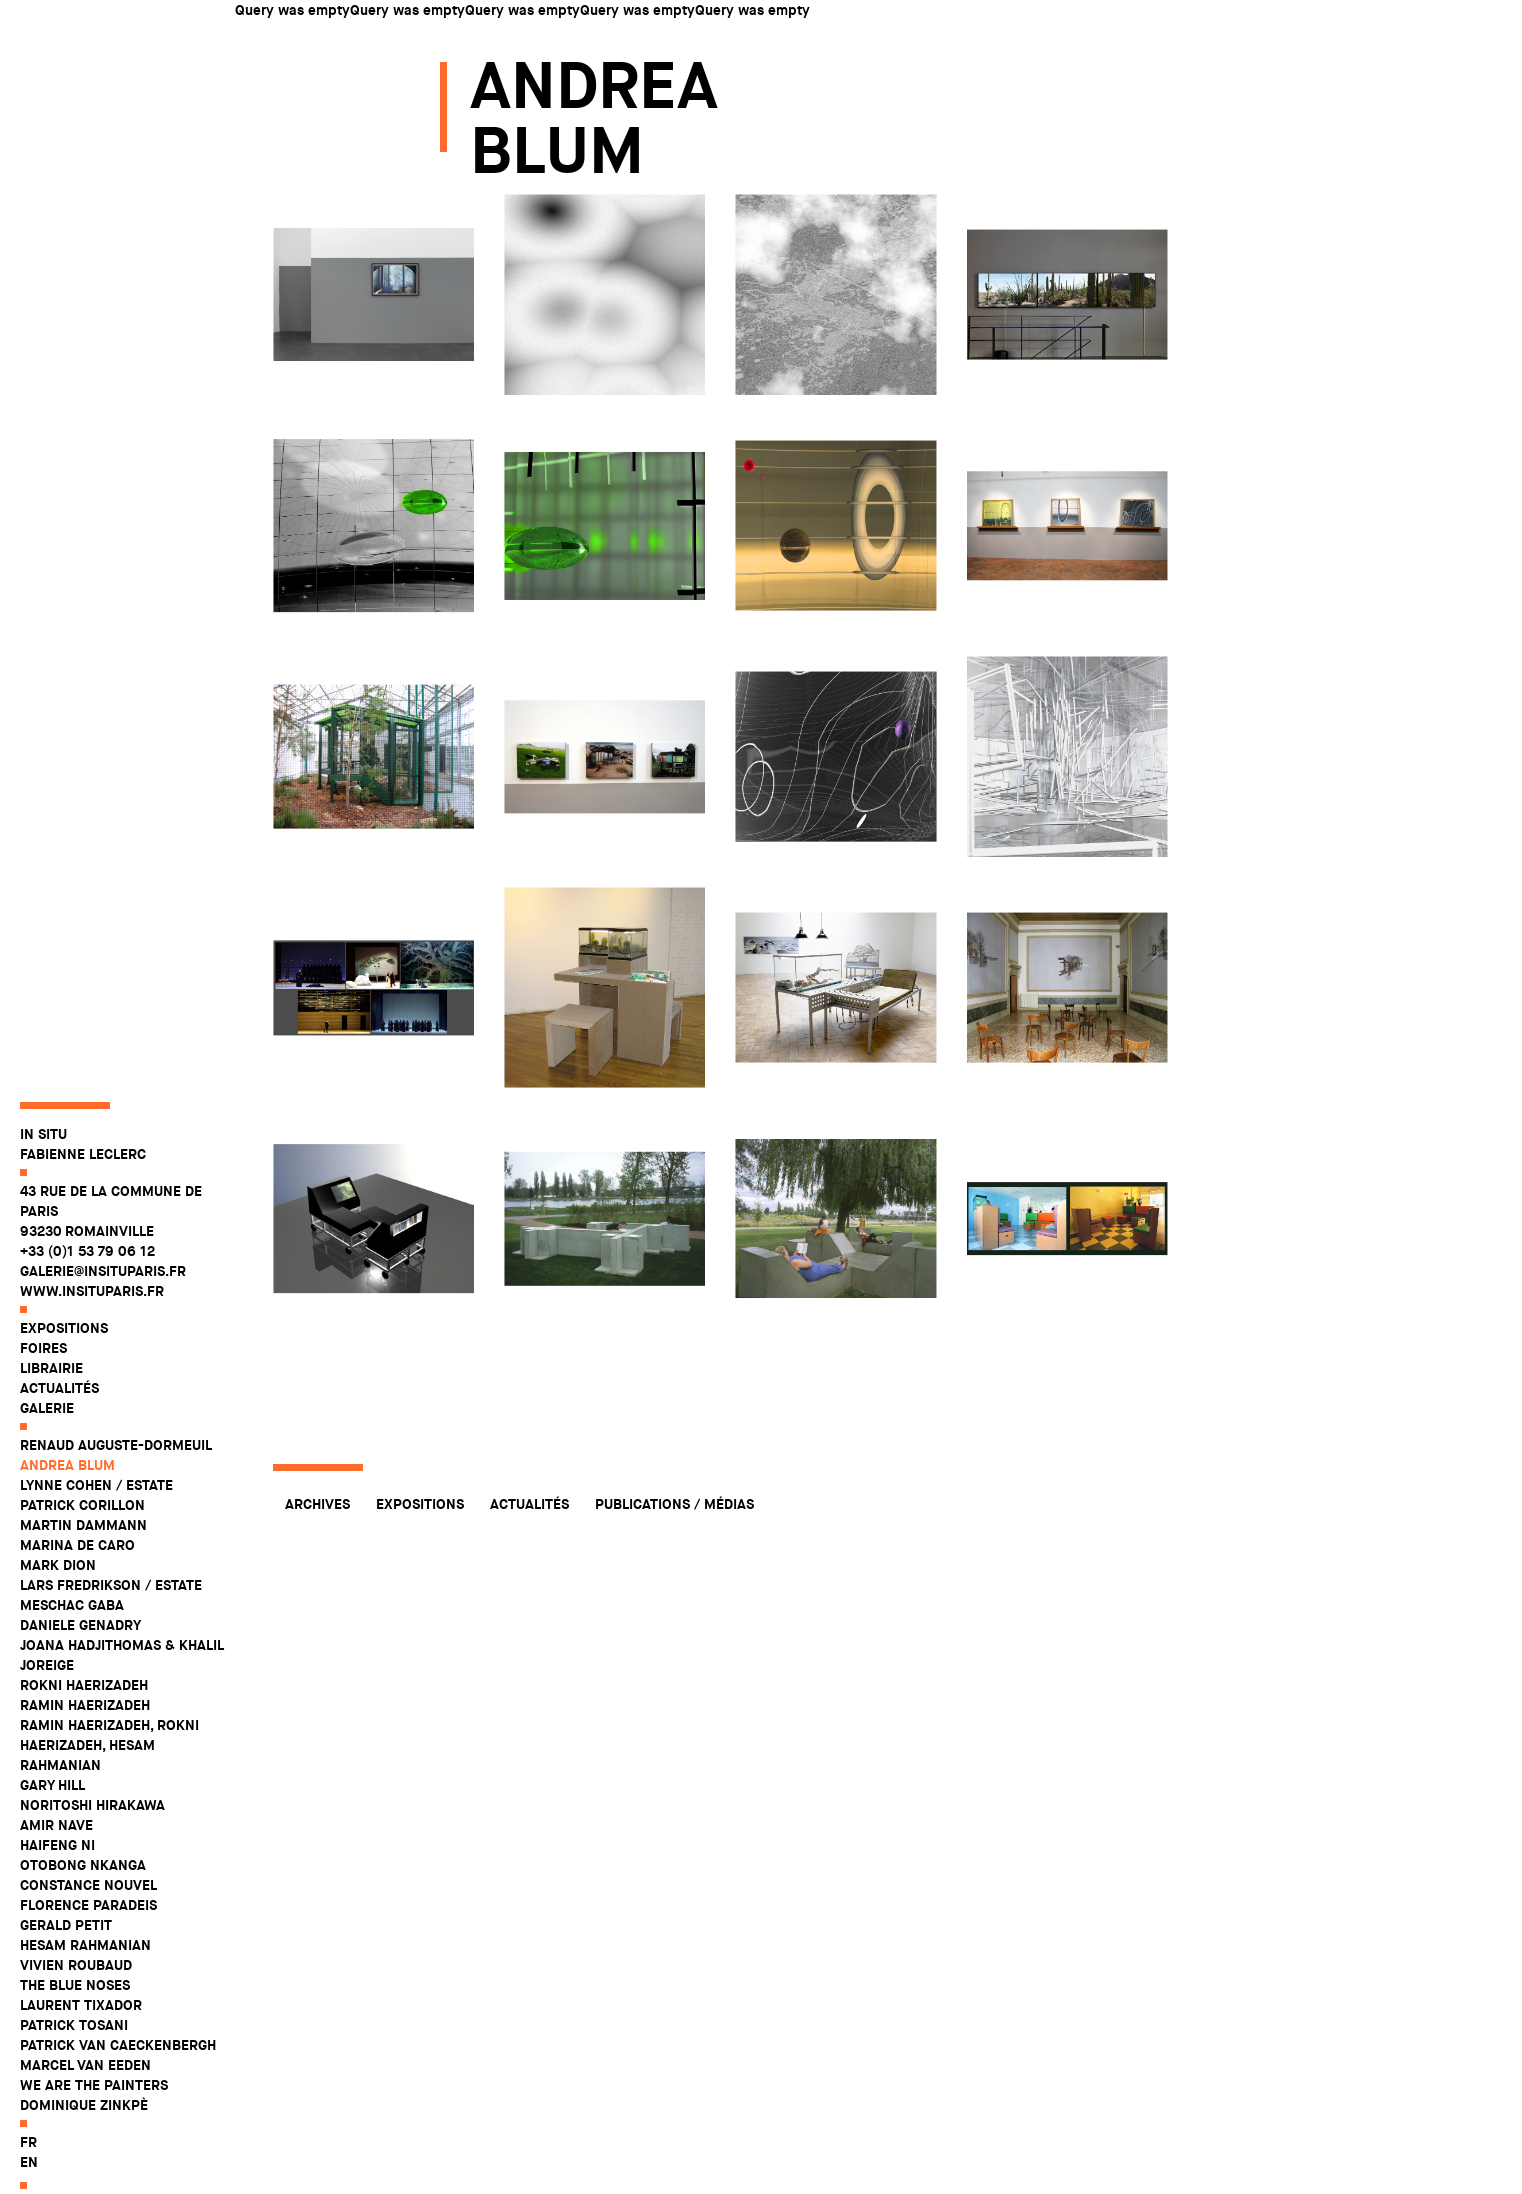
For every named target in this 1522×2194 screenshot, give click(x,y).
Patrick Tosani (74, 2060)
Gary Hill (52, 1820)
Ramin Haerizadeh (85, 1740)
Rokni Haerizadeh (84, 1720)
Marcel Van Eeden (85, 2100)
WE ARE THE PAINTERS (94, 2120)
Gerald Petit (66, 1960)
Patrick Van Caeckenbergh (118, 2080)
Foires (43, 1383)
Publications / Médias (674, 1504)
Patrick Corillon (82, 1540)
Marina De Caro (77, 1580)
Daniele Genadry (80, 1660)
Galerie (47, 1443)
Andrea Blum (67, 1500)
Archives (317, 1504)
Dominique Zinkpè (84, 2140)
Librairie (51, 1403)
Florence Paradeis (88, 1940)
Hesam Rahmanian (85, 1980)
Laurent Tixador (81, 2040)
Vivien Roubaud (76, 2000)
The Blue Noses (75, 2020)
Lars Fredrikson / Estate (111, 1620)
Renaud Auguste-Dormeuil (116, 1480)
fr (28, 2177)
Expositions (64, 1363)
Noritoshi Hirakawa (92, 1840)
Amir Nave (56, 1860)
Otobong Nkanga (83, 1900)
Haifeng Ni (57, 1880)
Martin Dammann (83, 1560)
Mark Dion (58, 1600)
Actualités (59, 1423)
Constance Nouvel (88, 1920)
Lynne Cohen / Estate (96, 1520)
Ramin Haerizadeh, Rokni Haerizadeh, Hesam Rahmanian (109, 1780)
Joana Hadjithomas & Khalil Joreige (121, 1690)
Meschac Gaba (72, 1640)
